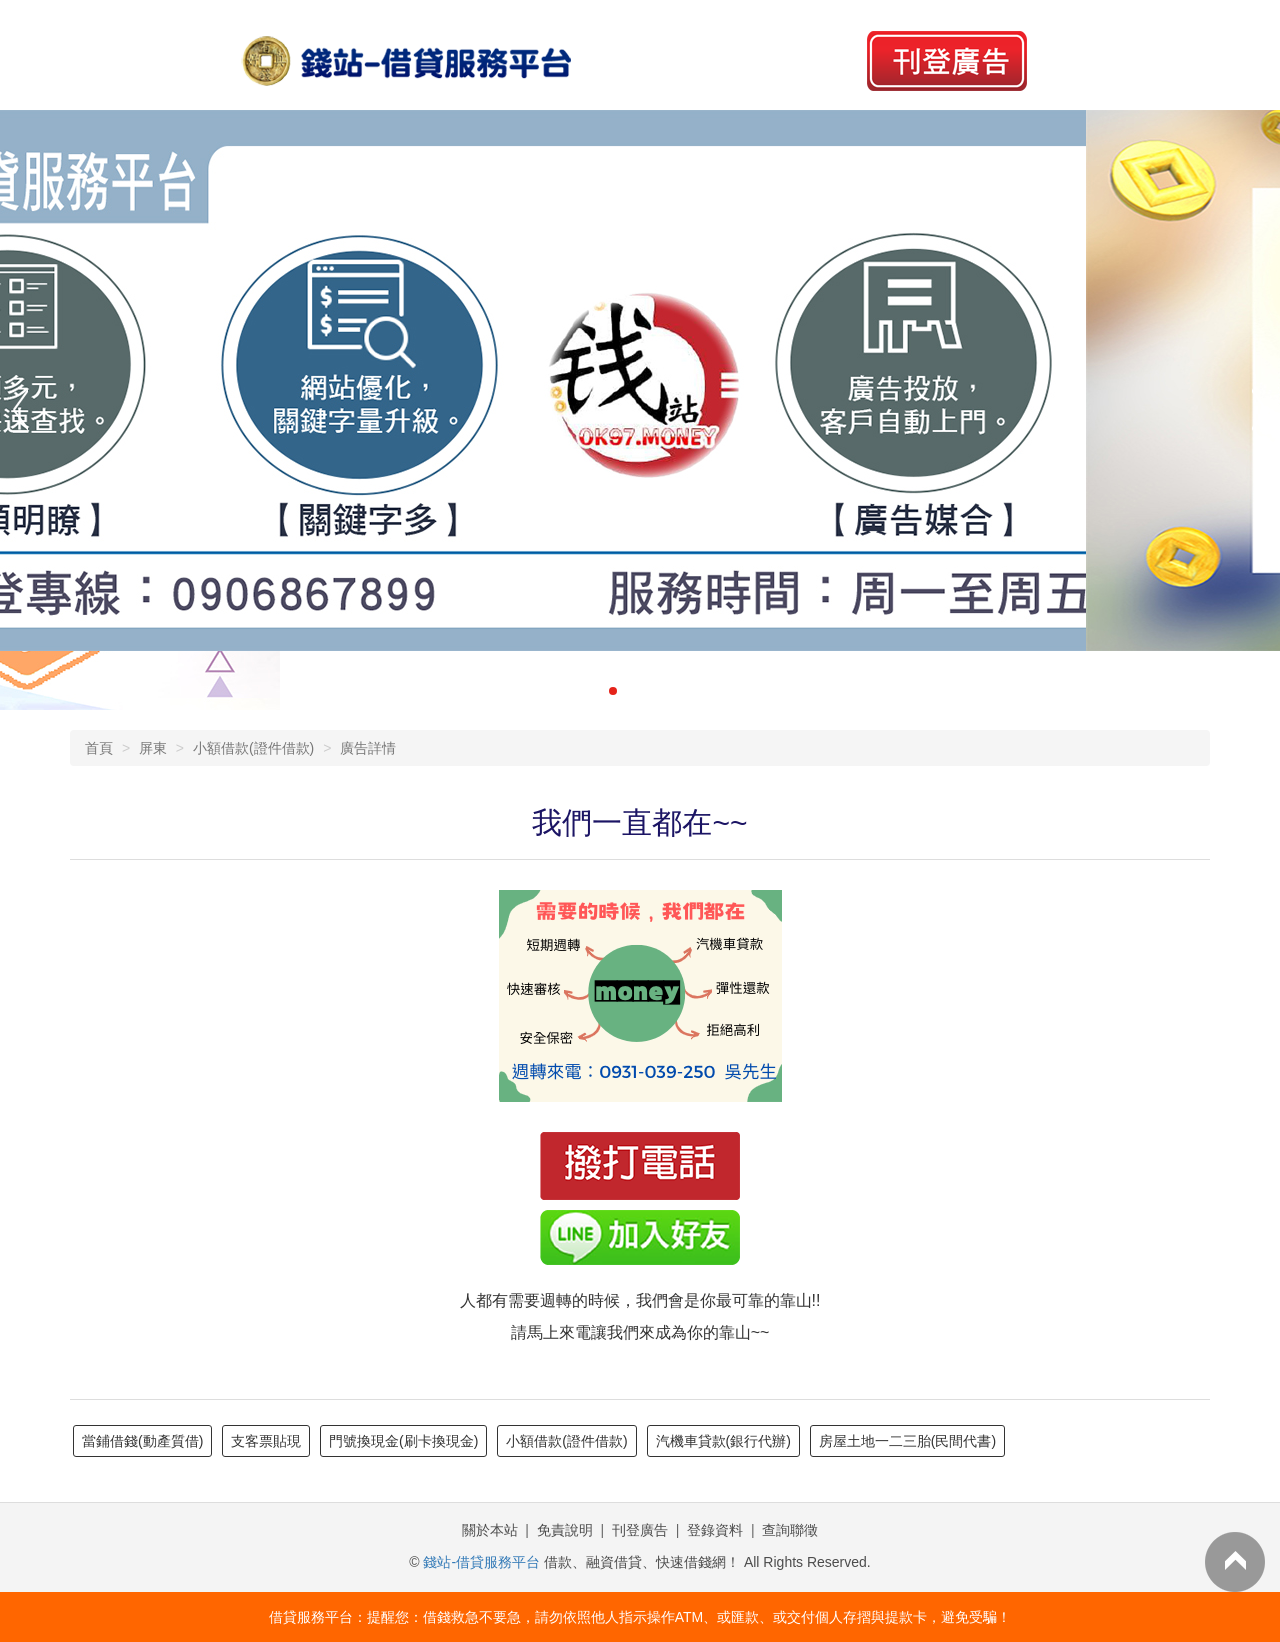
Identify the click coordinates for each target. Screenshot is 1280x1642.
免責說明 (565, 1530)
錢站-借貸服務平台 (481, 1562)
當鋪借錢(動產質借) (142, 1441)
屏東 (153, 748)
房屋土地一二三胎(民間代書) (907, 1441)
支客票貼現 (266, 1441)
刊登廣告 (640, 1530)
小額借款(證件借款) (253, 748)
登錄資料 (715, 1530)
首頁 (99, 748)
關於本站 (490, 1530)
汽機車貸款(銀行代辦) (723, 1441)
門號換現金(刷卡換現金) (403, 1441)
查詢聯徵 (790, 1530)
